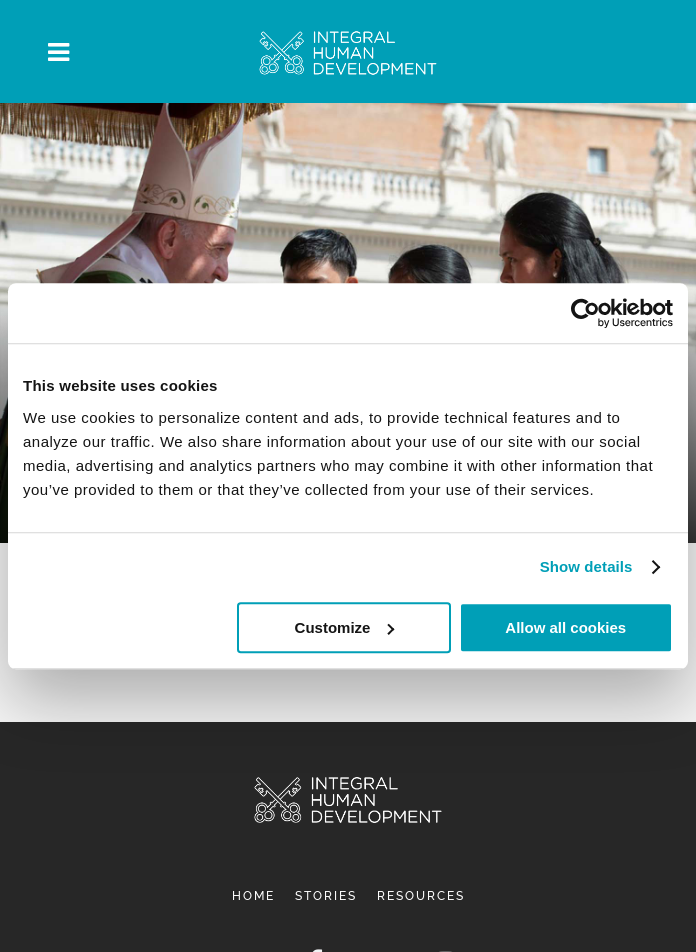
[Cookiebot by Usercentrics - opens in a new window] (585, 313)
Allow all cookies (565, 627)
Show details (586, 566)
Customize (345, 627)
